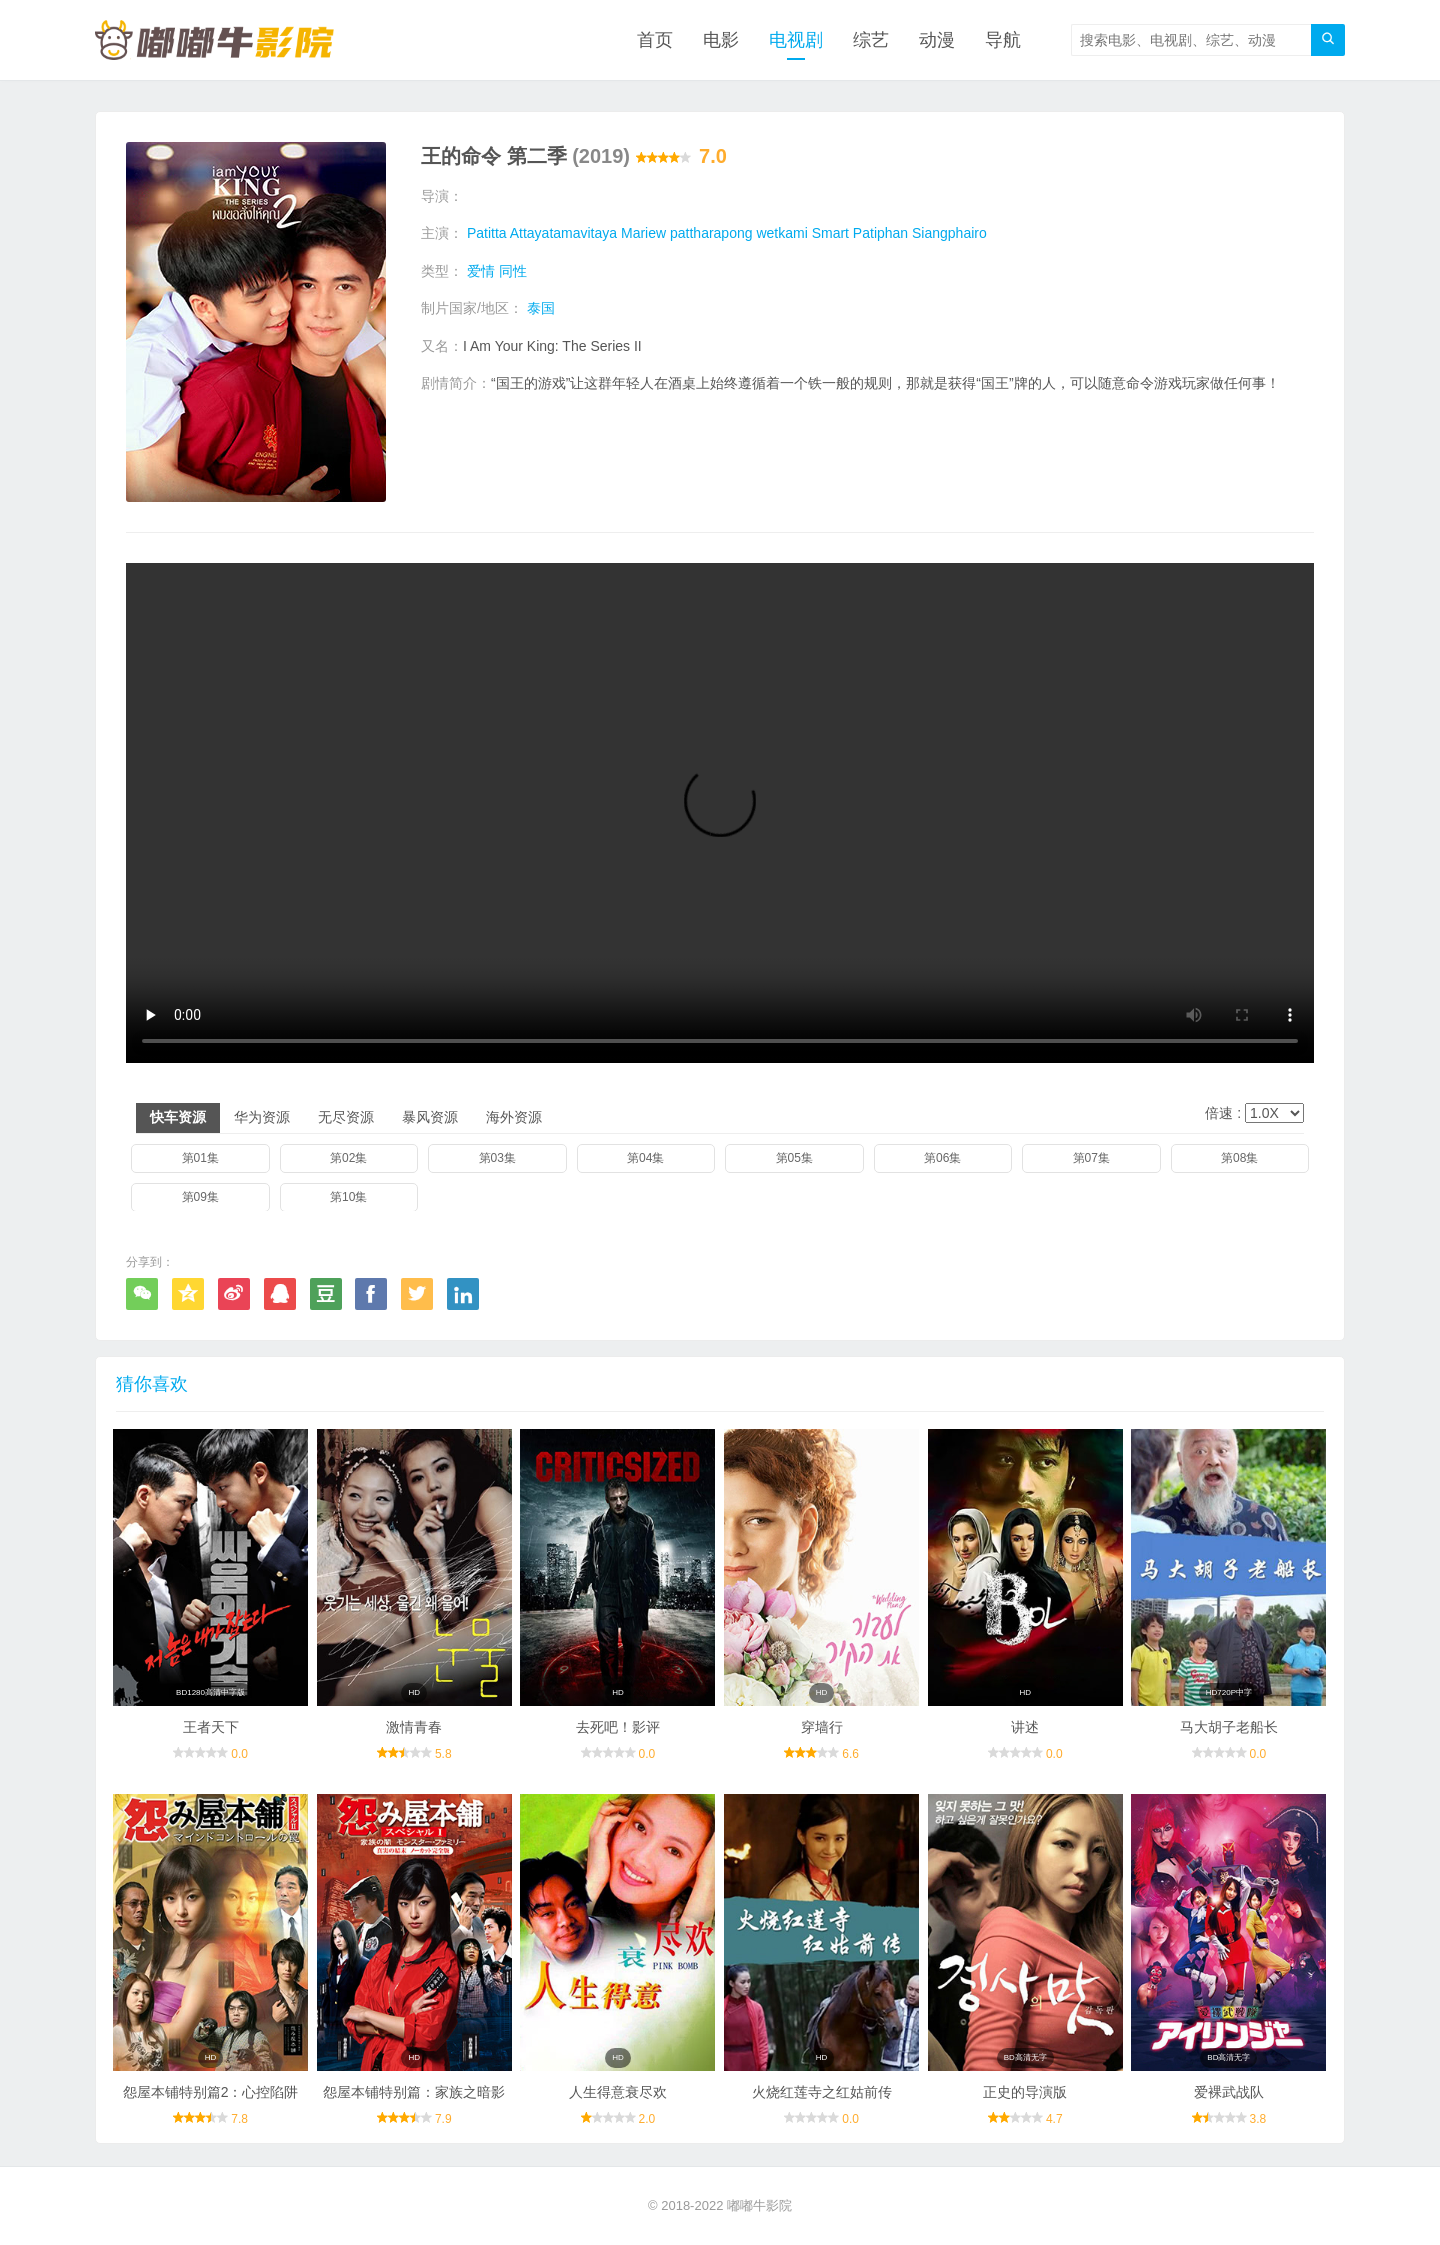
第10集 (348, 1196)
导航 (1003, 40)
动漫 (937, 40)
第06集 (942, 1158)
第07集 (1091, 1158)
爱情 (481, 271)
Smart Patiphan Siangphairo (899, 233)
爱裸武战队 (1229, 2092)
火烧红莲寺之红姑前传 (822, 2092)
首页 (655, 40)
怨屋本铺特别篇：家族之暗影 (414, 2092)
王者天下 (211, 1727)
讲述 (1025, 1727)
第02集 (348, 1158)
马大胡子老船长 (1229, 1727)
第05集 (794, 1158)
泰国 (541, 308)
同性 (513, 271)
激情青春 (414, 1727)
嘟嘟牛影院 (759, 2205)
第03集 (497, 1158)
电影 (721, 40)
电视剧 (796, 40)
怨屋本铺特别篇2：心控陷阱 (211, 2092)
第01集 (200, 1158)
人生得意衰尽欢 (618, 2092)
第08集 (1239, 1158)
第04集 (645, 1158)
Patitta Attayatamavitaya (542, 233)
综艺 (871, 40)
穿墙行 (822, 1727)
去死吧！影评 (618, 1727)
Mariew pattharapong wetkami (714, 233)
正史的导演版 (1025, 2092)
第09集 (200, 1196)
